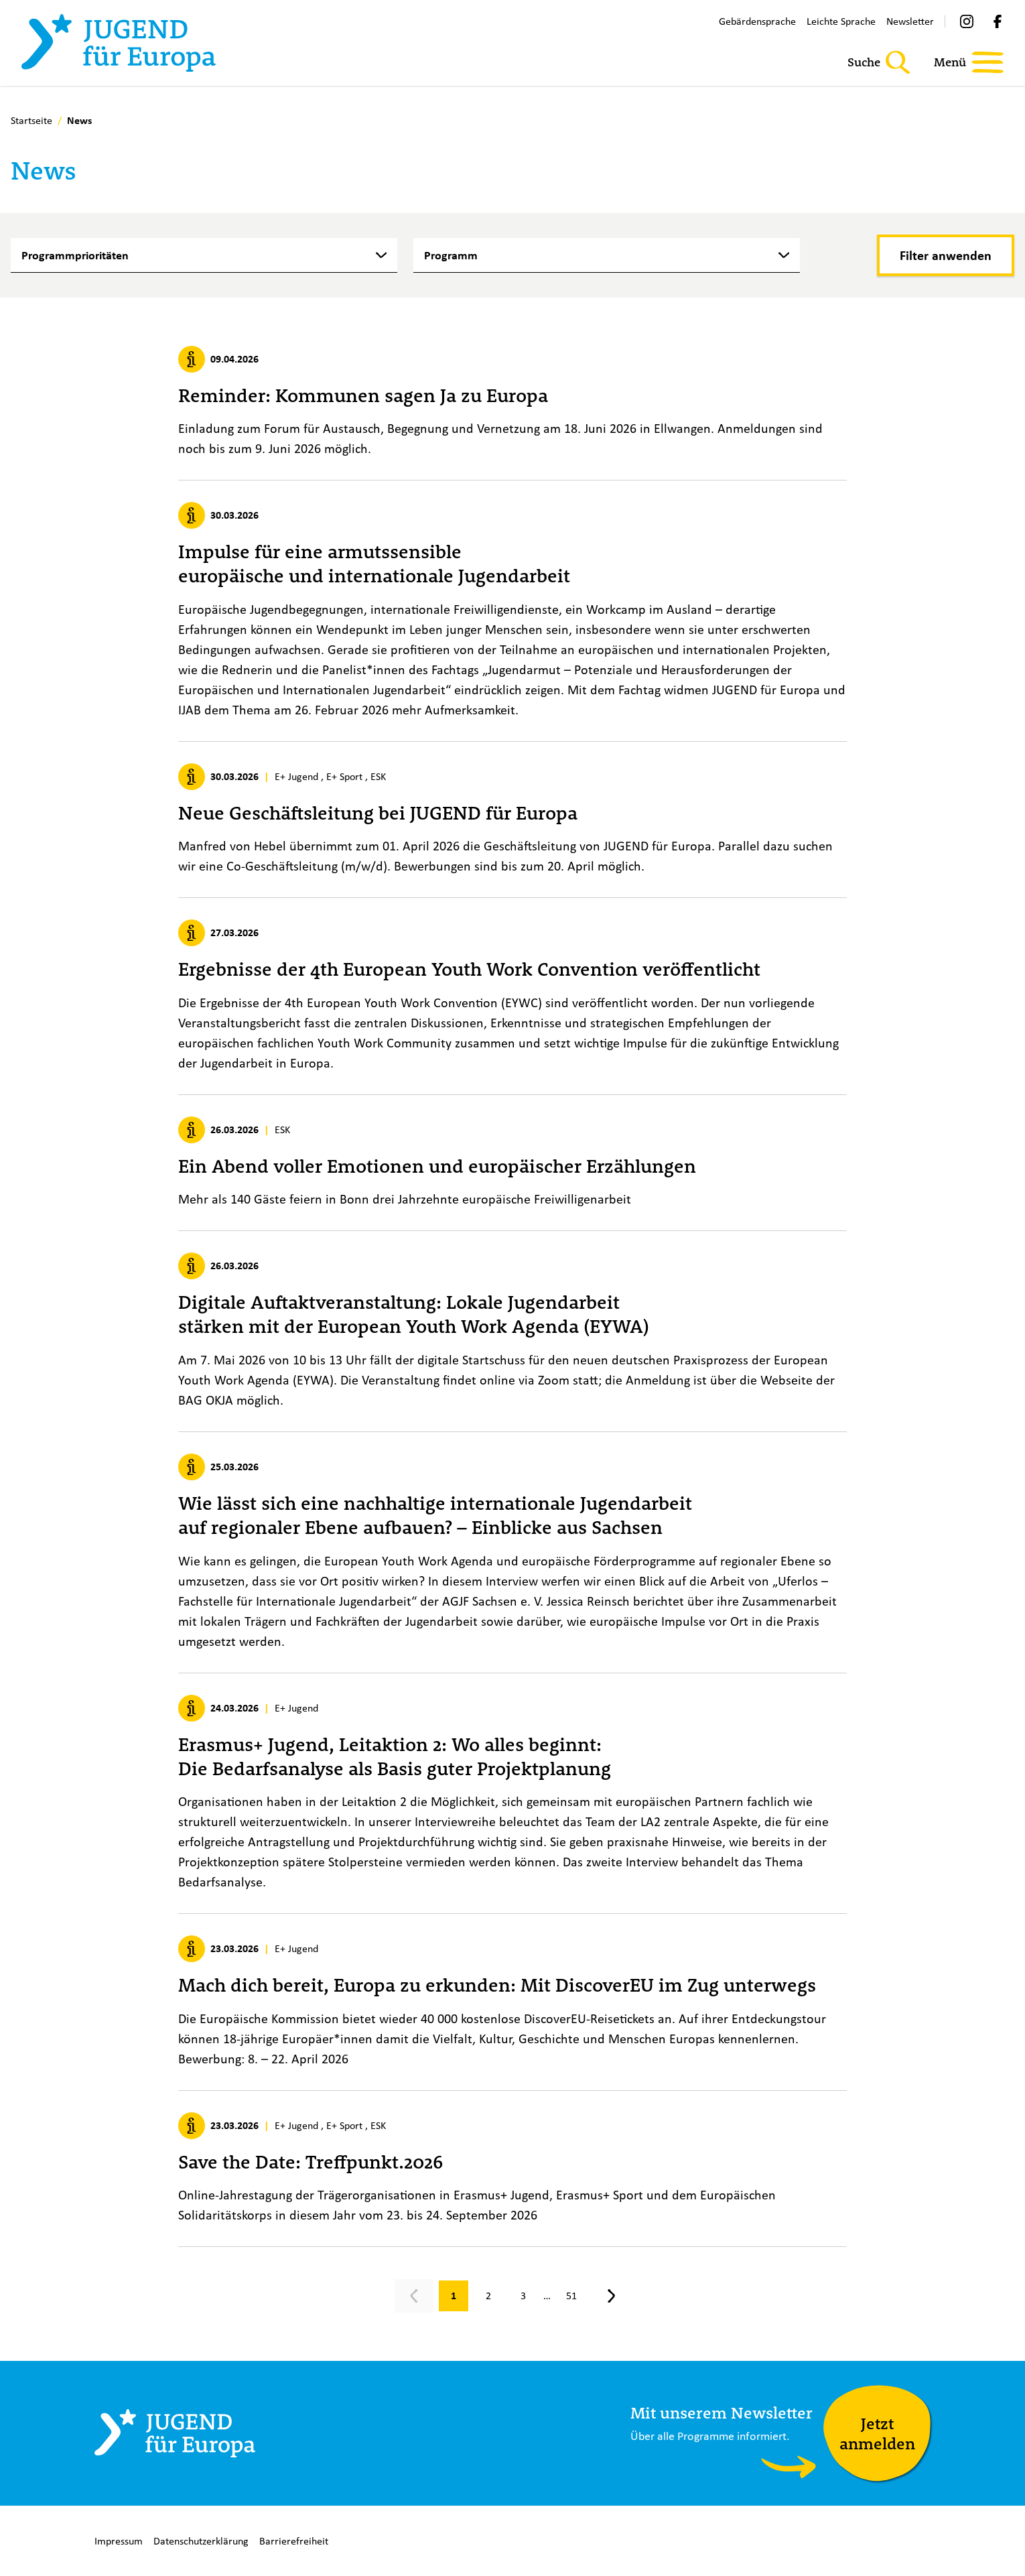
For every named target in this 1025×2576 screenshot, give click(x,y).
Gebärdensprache (757, 21)
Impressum (118, 2541)
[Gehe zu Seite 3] (523, 2295)
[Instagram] (967, 21)
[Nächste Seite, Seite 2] (611, 2296)
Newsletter (910, 21)
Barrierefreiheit (293, 2541)
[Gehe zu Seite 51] (571, 2295)
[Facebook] (997, 21)
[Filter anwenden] (945, 255)
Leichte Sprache (841, 21)
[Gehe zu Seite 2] (488, 2295)
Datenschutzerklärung (201, 2541)
